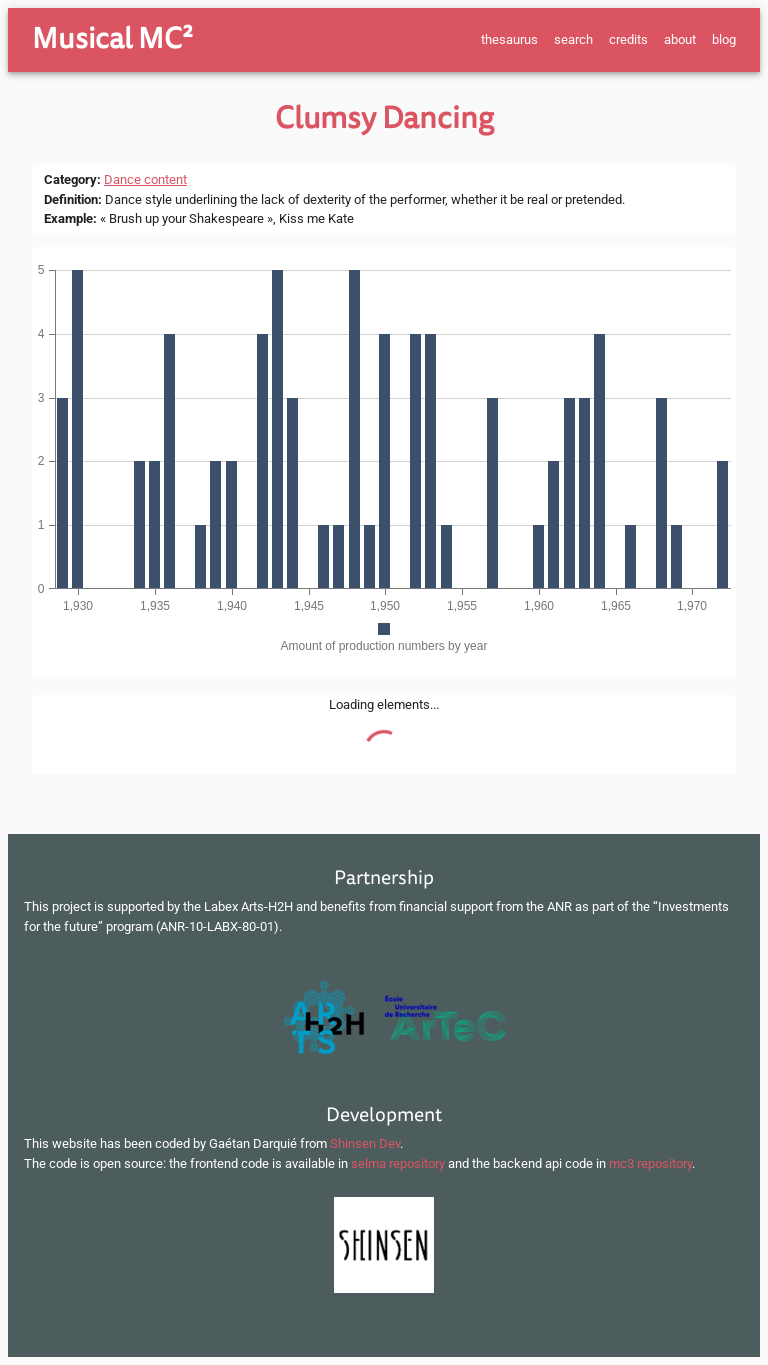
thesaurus (509, 39)
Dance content (145, 179)
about (680, 39)
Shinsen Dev (365, 1143)
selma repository (398, 1163)
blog (724, 39)
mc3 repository (650, 1163)
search (573, 39)
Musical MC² (112, 39)
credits (628, 39)
